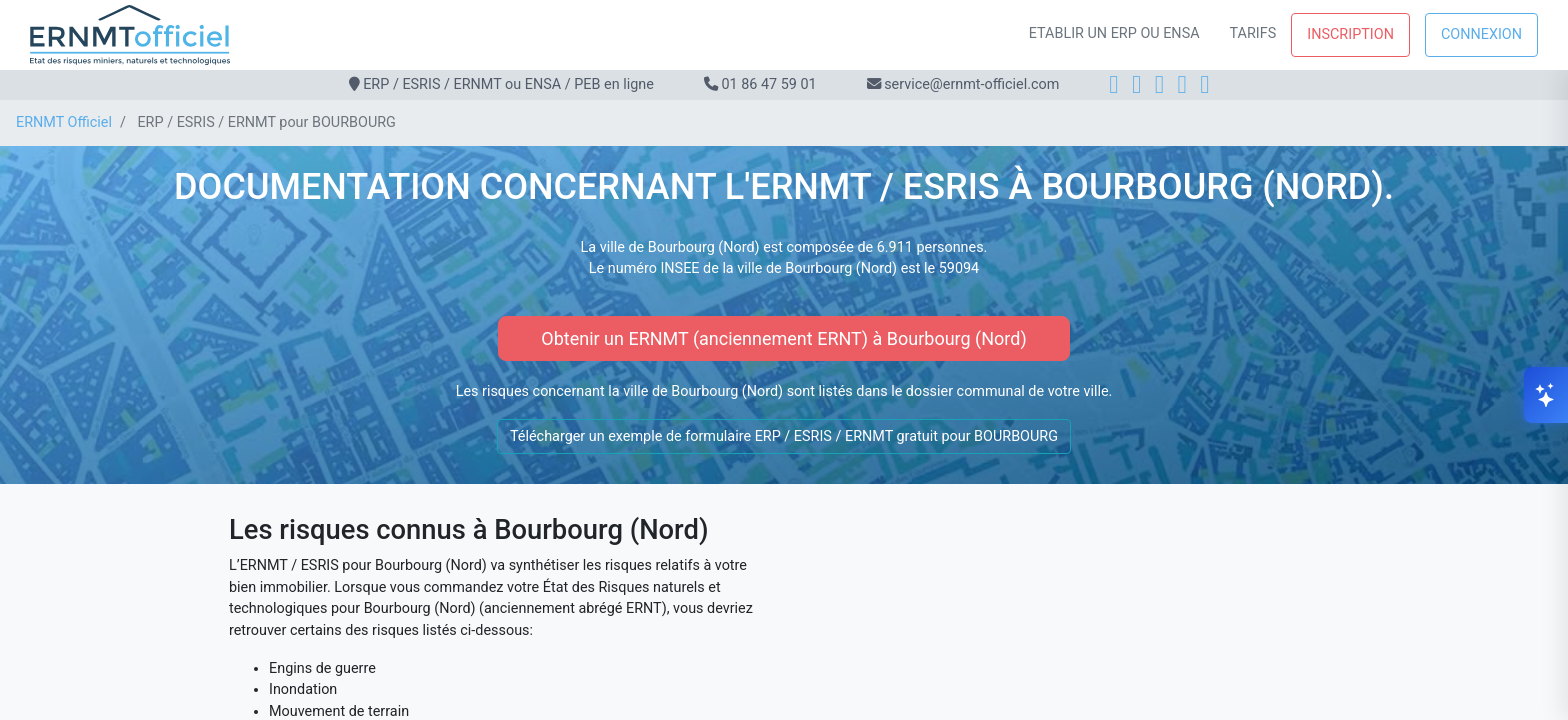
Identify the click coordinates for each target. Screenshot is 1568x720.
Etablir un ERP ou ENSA (1114, 33)
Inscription (1350, 34)
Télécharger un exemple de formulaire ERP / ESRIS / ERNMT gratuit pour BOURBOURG (784, 436)
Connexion (1481, 34)
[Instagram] (1136, 84)
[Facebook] (1113, 84)
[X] (1182, 84)
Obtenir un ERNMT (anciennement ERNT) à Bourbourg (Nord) (783, 338)
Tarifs (1253, 33)
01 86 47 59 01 (768, 84)
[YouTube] (1204, 84)
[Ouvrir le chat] (1546, 395)
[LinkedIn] (1159, 84)
